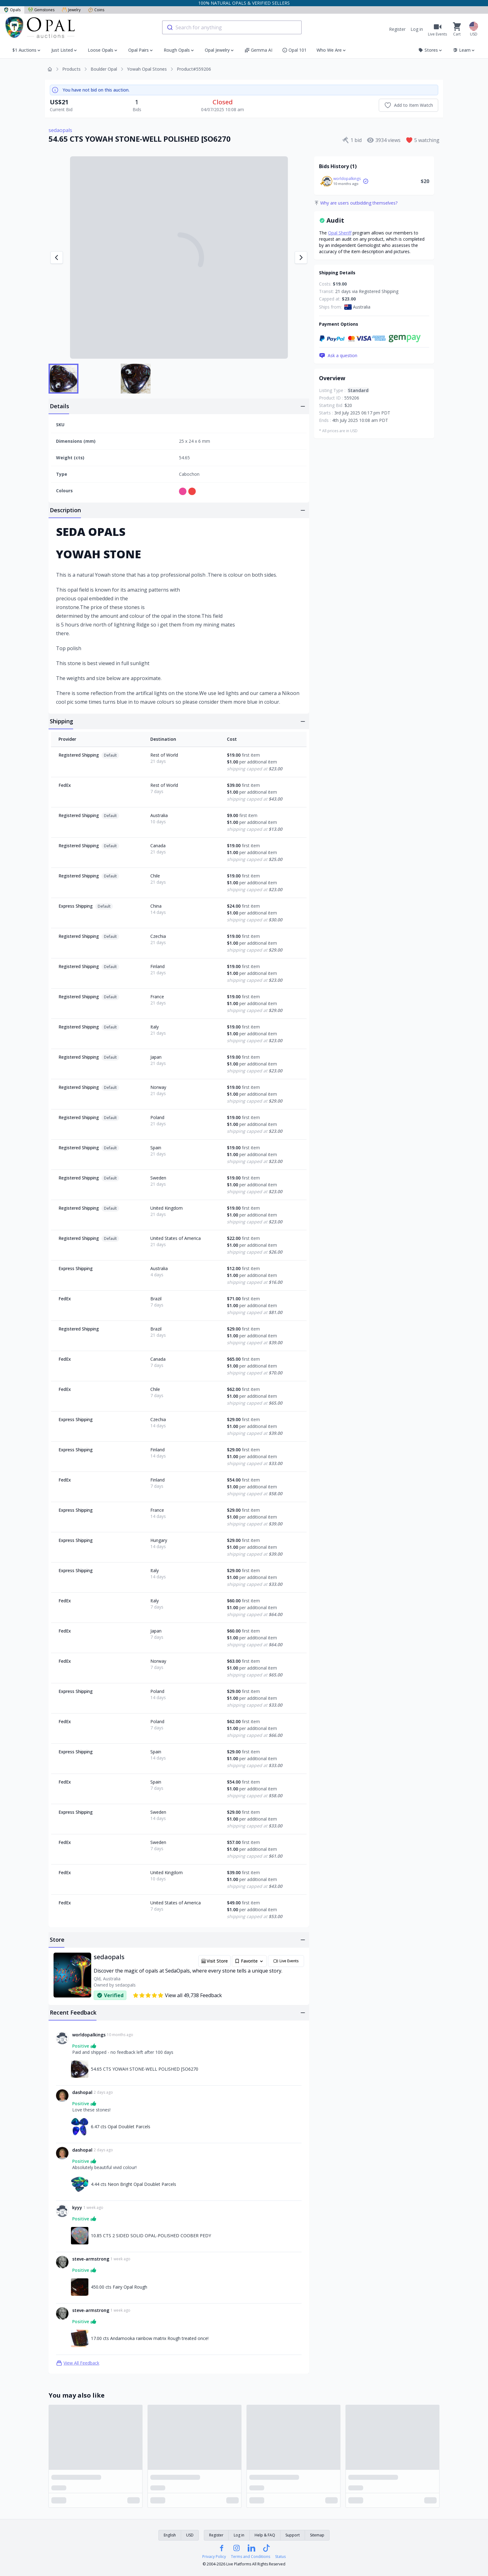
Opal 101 (294, 50)
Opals (12, 9)
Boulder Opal (104, 69)
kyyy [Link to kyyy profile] (77, 2207)
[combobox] (232, 27)
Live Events (286, 1961)
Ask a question (338, 355)
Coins (96, 9)
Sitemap (317, 2535)
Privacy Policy (214, 2556)
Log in (417, 29)
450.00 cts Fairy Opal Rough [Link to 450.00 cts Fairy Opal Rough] (119, 2287)
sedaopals (60, 130)
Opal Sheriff (339, 233)
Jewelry (71, 9)
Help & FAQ (265, 2535)
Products (71, 69)
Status (280, 2556)
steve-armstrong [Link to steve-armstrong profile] (90, 2259)
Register (397, 29)
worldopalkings (347, 178)
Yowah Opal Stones (147, 69)
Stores (430, 50)
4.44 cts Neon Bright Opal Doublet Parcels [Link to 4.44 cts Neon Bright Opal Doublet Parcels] (133, 2184)
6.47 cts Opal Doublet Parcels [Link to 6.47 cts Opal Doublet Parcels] (120, 2126)
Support (292, 2535)
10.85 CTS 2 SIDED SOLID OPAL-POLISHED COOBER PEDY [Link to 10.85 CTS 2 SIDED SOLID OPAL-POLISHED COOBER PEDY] (151, 2235)
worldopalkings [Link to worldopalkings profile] (89, 2035)
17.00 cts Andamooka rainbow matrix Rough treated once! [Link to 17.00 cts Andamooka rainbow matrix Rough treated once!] (150, 2338)
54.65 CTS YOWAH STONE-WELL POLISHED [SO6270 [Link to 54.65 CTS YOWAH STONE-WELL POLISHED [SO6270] (144, 2069)
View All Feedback (77, 2363)
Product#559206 (194, 69)
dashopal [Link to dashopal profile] (82, 2092)
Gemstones (41, 9)
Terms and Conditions (250, 2556)
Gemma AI (258, 50)
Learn (464, 50)
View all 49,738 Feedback (177, 1995)
